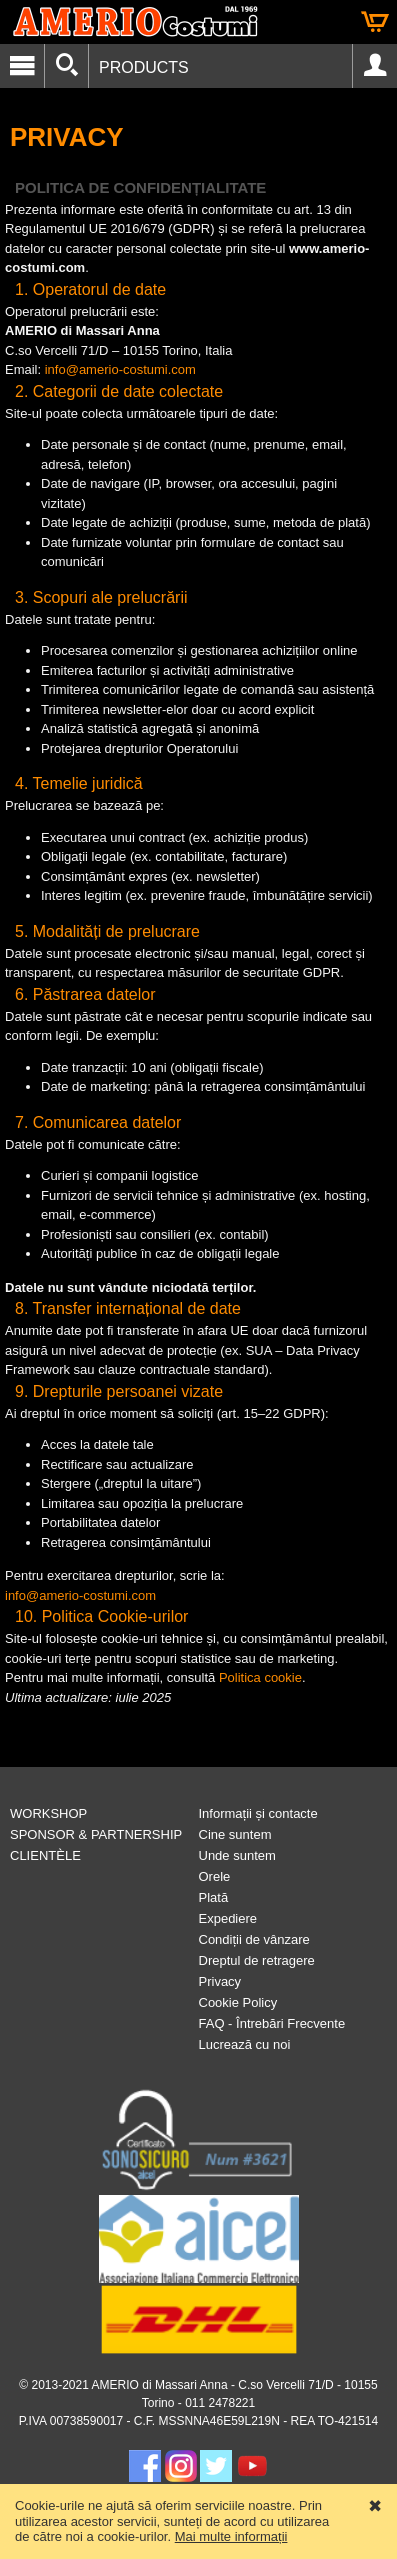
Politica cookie (260, 1677)
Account (375, 66)
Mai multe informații (231, 2536)
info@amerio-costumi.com (120, 369)
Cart (375, 22)
